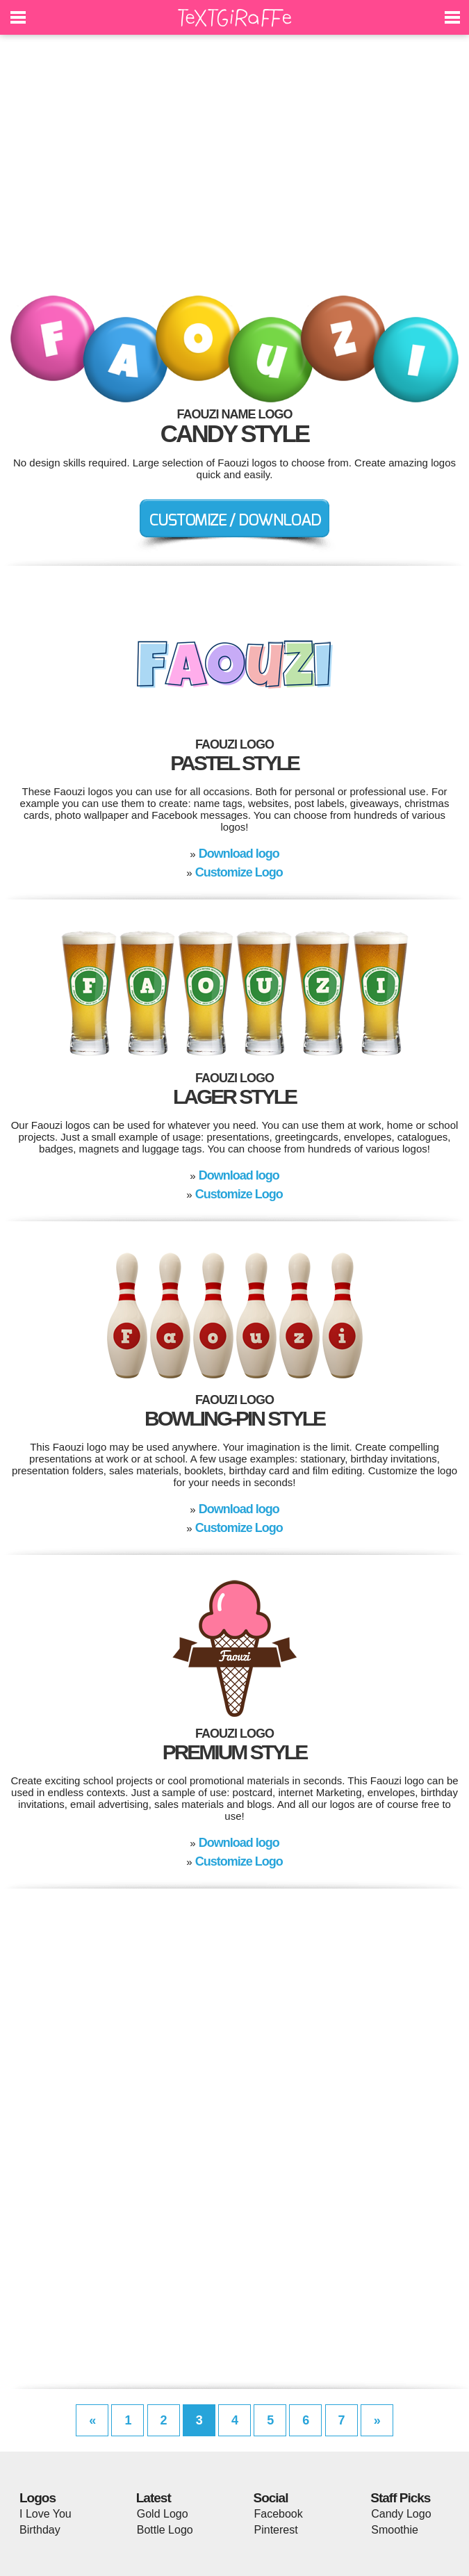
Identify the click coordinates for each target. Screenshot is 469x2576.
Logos (37, 2498)
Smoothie (394, 2530)
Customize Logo (239, 872)
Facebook (278, 2514)
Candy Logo (401, 2514)
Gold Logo (162, 2514)
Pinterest (276, 2530)
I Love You (45, 2514)
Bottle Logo (165, 2530)
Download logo (239, 854)
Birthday (39, 2530)
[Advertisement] (234, 173)
